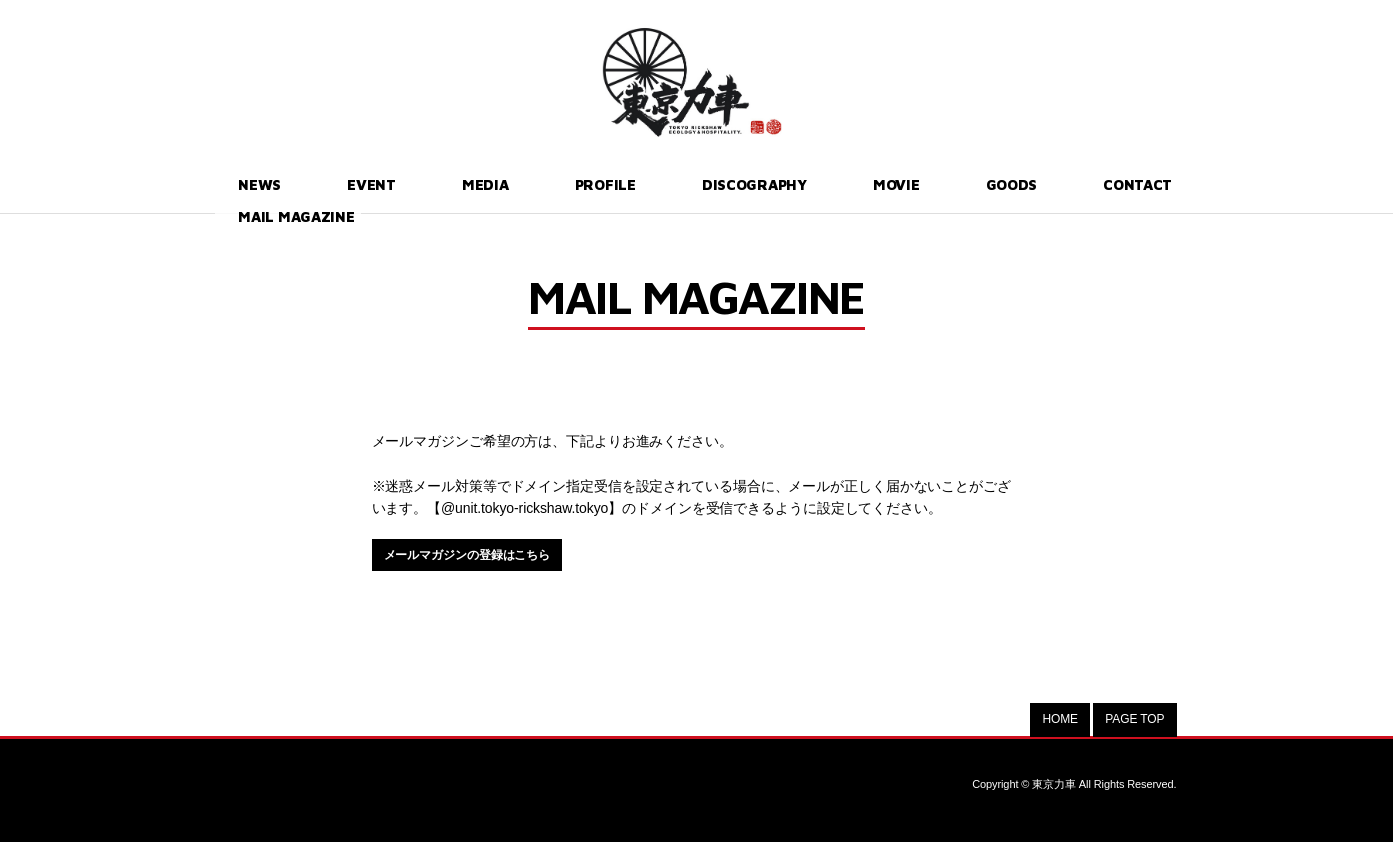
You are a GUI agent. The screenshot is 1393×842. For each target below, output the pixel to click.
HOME (1060, 719)
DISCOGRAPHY (644, 184)
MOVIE (767, 184)
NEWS (239, 184)
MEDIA (417, 184)
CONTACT (964, 184)
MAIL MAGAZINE (1104, 184)
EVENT (327, 184)
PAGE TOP (1134, 719)
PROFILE (513, 184)
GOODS (859, 184)
